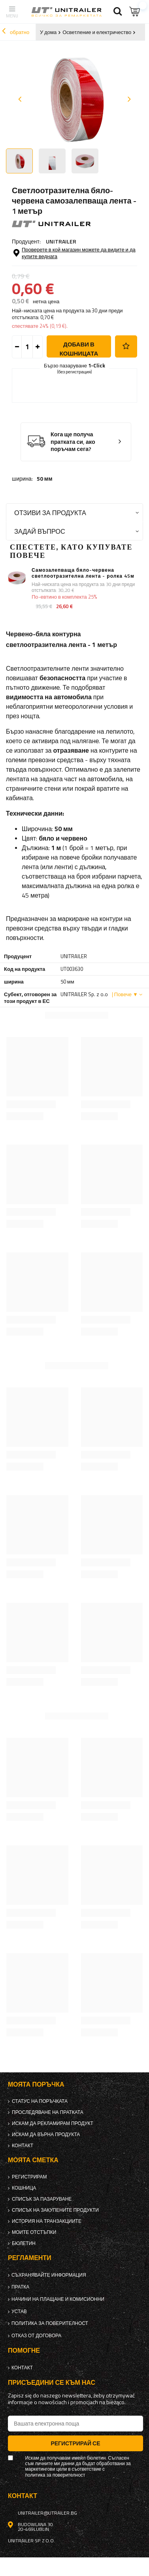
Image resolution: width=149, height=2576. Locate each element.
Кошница (24, 2188)
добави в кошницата (79, 349)
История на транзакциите (46, 2221)
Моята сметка (33, 2160)
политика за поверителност (49, 2323)
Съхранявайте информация (48, 2275)
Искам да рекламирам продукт (52, 2123)
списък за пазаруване (42, 2199)
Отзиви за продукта (50, 512)
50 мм (45, 478)
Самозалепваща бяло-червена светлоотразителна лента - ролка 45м (83, 573)
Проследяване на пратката (47, 2112)
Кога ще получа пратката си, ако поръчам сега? (73, 442)
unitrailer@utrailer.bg (47, 2513)
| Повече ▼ (125, 994)
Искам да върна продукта (46, 2134)
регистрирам (29, 2177)
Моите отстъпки (34, 2232)
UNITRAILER (61, 241)
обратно (15, 32)
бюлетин (24, 2243)
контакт (22, 2145)
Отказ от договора (36, 2335)
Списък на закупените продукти (55, 2210)
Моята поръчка (36, 2084)
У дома (48, 32)
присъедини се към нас (51, 2382)
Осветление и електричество (96, 32)
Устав (19, 2311)
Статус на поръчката (40, 2101)
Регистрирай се (75, 2443)
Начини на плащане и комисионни (57, 2299)
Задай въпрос (39, 531)
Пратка (20, 2287)
